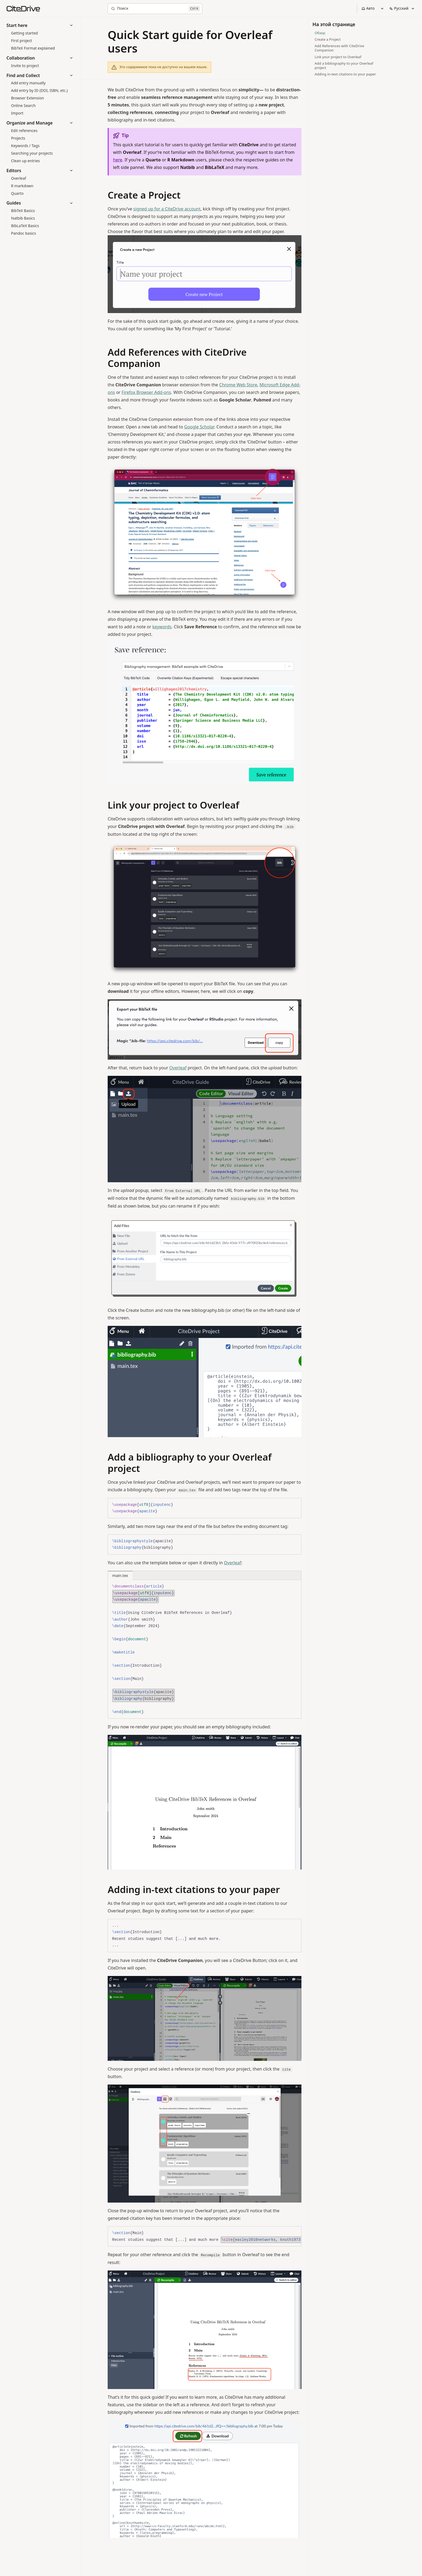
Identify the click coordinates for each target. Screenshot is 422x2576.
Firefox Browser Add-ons (146, 392)
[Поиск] (155, 8)
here (117, 160)
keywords (161, 627)
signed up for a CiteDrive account (167, 209)
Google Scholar (199, 427)
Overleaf (178, 1068)
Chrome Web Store (238, 385)
